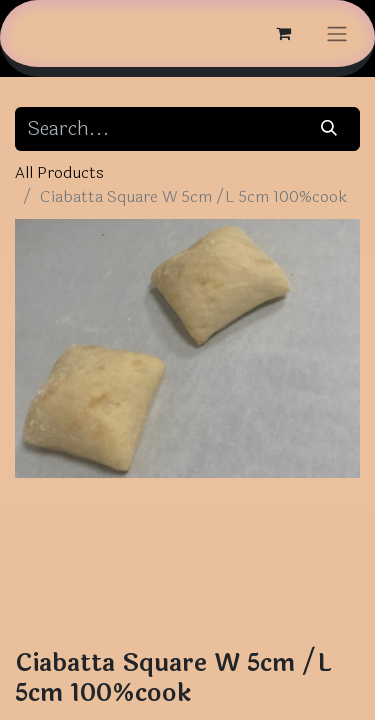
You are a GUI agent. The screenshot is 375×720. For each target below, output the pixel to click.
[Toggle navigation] (337, 33)
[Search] (329, 129)
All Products (59, 172)
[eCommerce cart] (283, 33)
